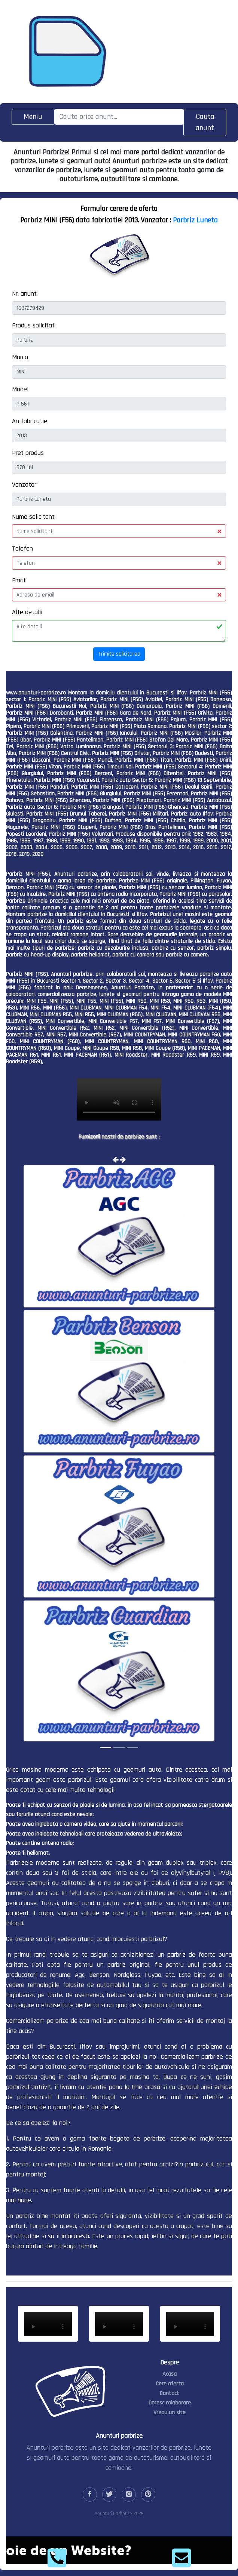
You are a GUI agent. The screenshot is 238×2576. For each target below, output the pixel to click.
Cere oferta (170, 2384)
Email (19, 580)
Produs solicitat (33, 325)
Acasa (169, 2374)
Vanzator (24, 484)
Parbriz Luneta (195, 220)
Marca (20, 357)
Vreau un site (169, 2412)
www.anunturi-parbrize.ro (36, 692)
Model (20, 389)
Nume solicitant (33, 516)
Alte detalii (27, 612)
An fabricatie (29, 421)
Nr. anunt (24, 293)
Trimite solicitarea (119, 653)
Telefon (22, 548)
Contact (169, 2393)
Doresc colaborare (170, 2403)
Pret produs (28, 453)
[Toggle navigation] (33, 117)
